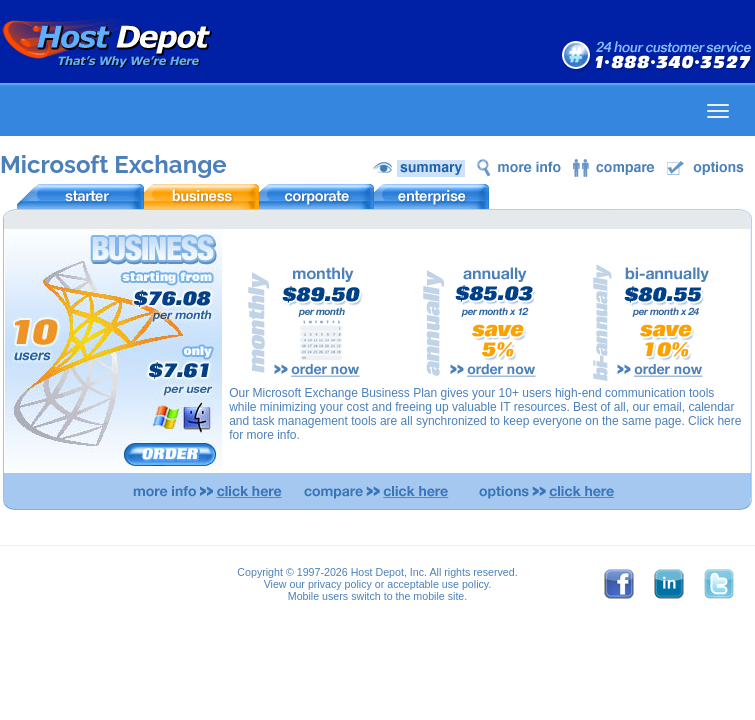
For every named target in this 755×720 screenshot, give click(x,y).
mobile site (438, 596)
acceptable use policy (437, 584)
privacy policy (340, 584)
